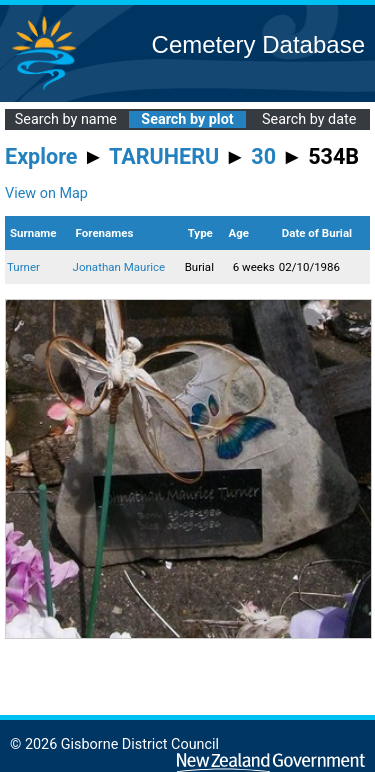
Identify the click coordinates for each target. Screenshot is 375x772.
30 (263, 156)
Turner (23, 267)
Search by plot (187, 119)
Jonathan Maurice (119, 267)
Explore (41, 156)
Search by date (309, 119)
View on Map (46, 193)
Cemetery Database (258, 44)
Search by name (66, 119)
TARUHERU (164, 156)
